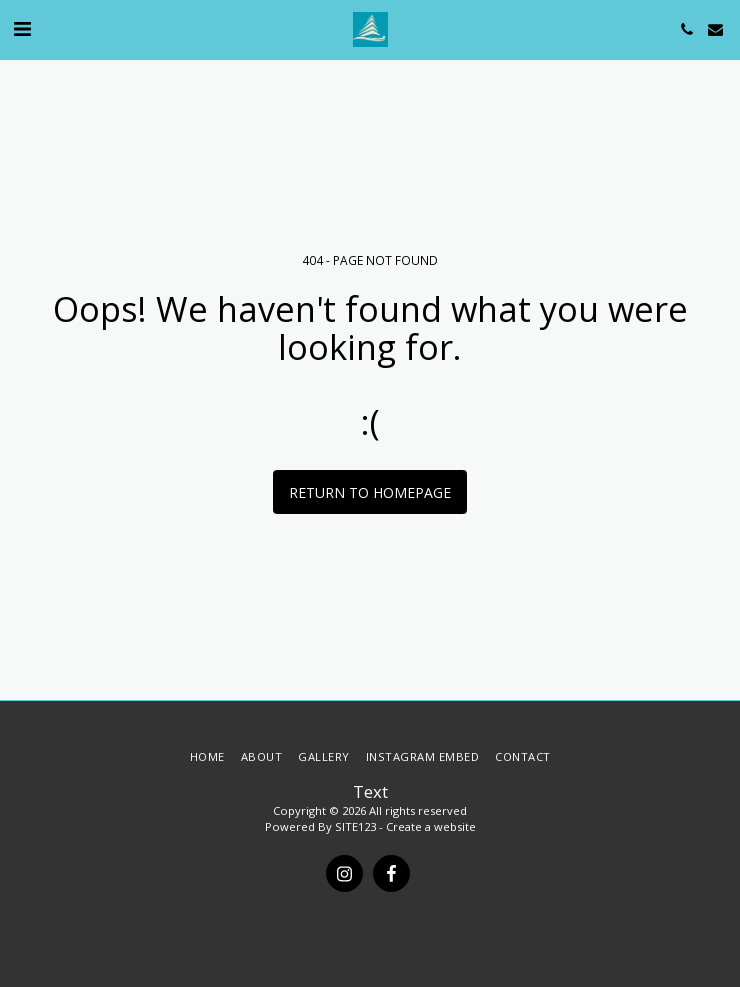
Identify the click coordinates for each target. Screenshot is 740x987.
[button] (22, 28)
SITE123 (355, 826)
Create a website (431, 826)
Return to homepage (370, 492)
